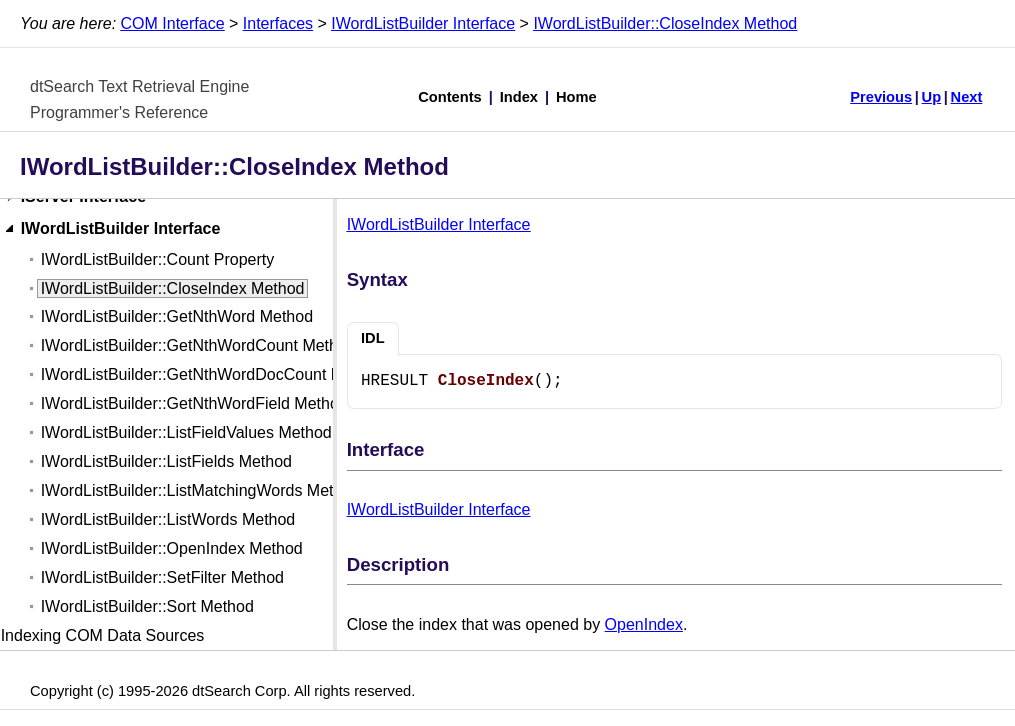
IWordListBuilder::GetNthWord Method (177, 316)
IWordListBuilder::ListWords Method (168, 519)
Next (967, 97)
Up (932, 97)
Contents (450, 97)
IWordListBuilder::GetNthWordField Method (194, 403)
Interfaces (278, 23)
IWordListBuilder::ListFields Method (166, 461)
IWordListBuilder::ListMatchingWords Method (201, 490)
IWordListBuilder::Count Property (158, 259)
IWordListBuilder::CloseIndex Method (665, 23)
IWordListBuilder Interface (423, 23)
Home (576, 97)
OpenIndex (644, 624)
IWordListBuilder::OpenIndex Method (172, 548)
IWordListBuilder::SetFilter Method (162, 577)
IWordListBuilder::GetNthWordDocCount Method (213, 374)
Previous (881, 97)
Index (519, 97)
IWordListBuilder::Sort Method (147, 606)
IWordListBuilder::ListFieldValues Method (186, 432)
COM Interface (173, 23)
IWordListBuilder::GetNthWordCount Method (198, 345)
